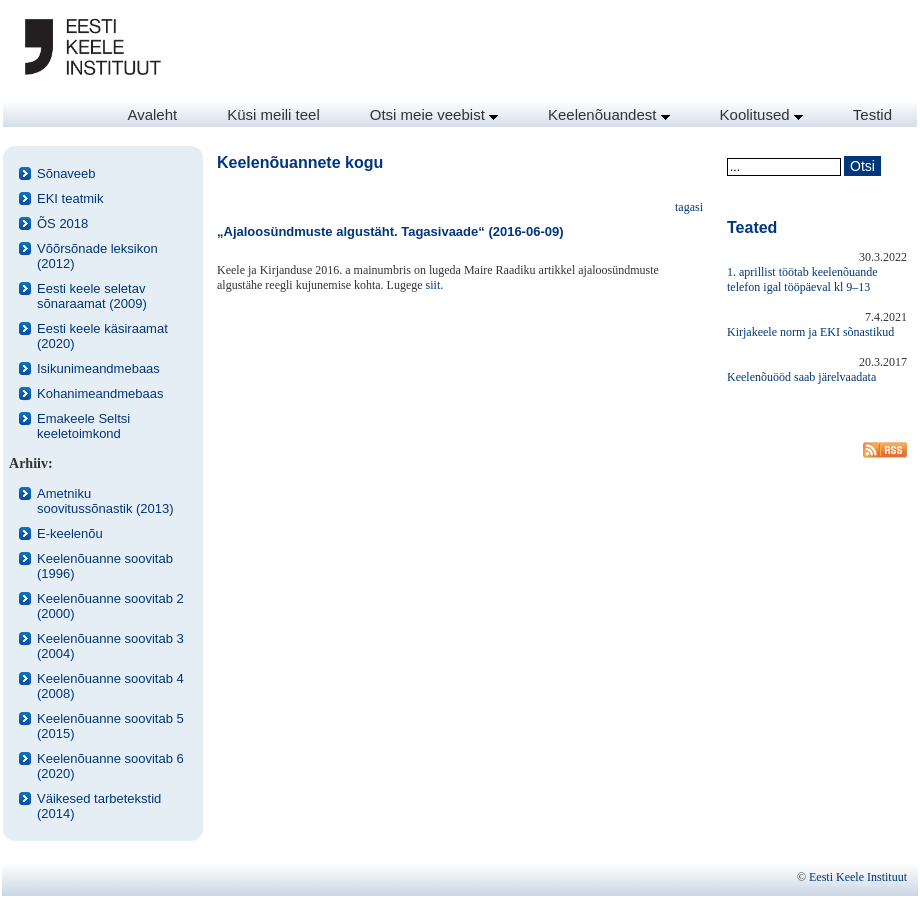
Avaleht (152, 114)
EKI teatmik (70, 198)
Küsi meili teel (273, 114)
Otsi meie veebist (434, 114)
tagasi (689, 207)
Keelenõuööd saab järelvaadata (801, 377)
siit (433, 285)
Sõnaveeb (66, 173)
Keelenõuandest (609, 114)
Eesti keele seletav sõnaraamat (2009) (92, 296)
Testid (872, 114)
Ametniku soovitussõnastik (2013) (105, 501)
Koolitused (761, 114)
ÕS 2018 (62, 223)
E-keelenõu (70, 533)
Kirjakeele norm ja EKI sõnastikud (810, 332)
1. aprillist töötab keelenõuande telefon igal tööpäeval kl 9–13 (802, 279)
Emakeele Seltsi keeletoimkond (83, 426)
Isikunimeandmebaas (98, 368)
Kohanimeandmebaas (100, 393)
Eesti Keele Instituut (858, 877)
